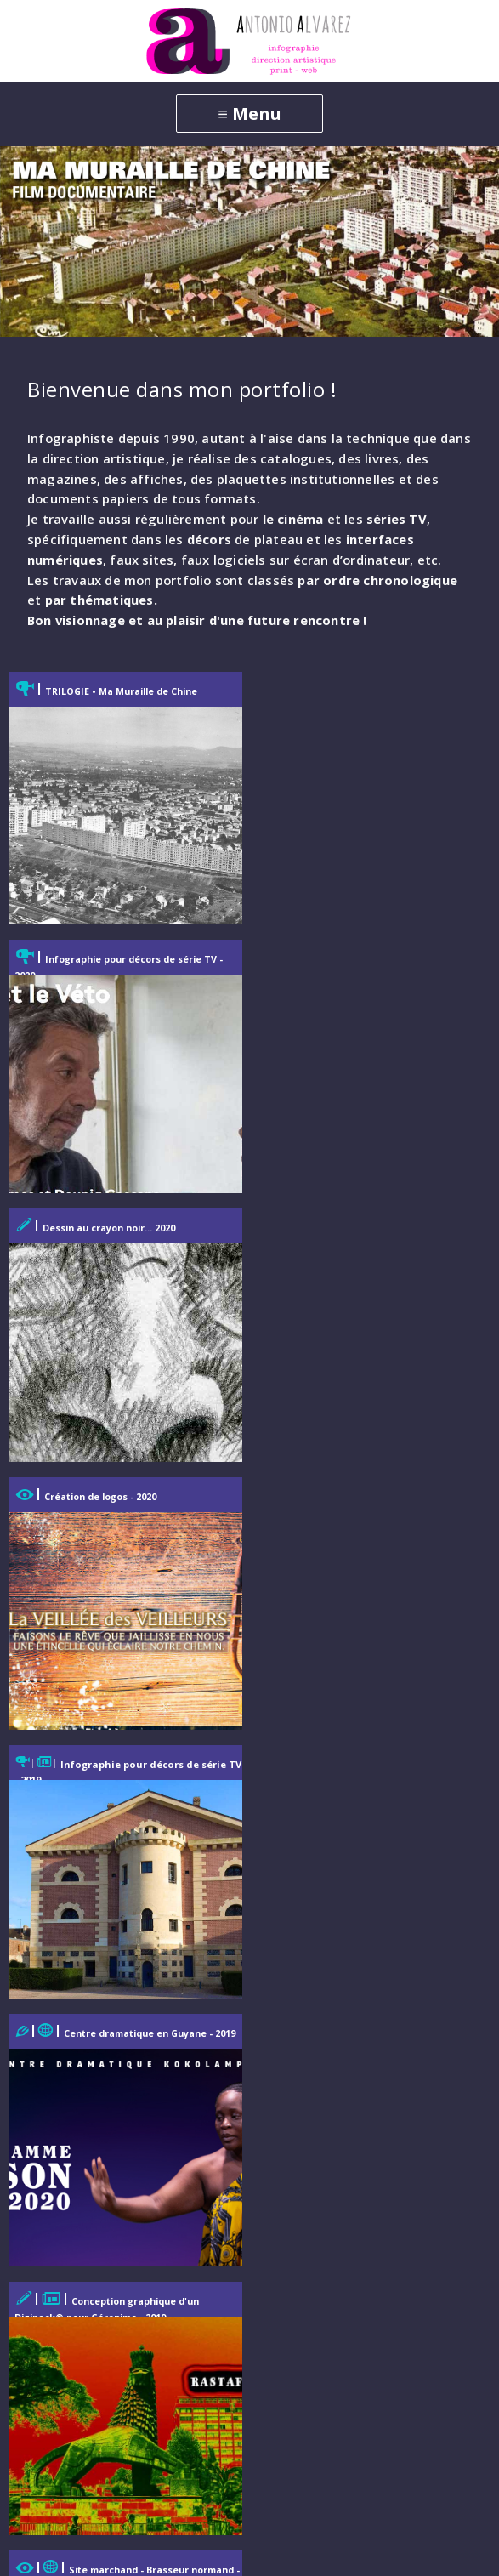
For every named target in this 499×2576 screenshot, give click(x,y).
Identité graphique (79, 2113)
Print (36, 2023)
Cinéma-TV (54, 2263)
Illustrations (58, 2143)
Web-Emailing (63, 2053)
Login (424, 2549)
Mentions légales (74, 2432)
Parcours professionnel (92, 2402)
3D (29, 2172)
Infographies (60, 2083)
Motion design (65, 2292)
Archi (37, 2203)
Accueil (43, 1993)
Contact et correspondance (105, 2372)
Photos (43, 2233)
